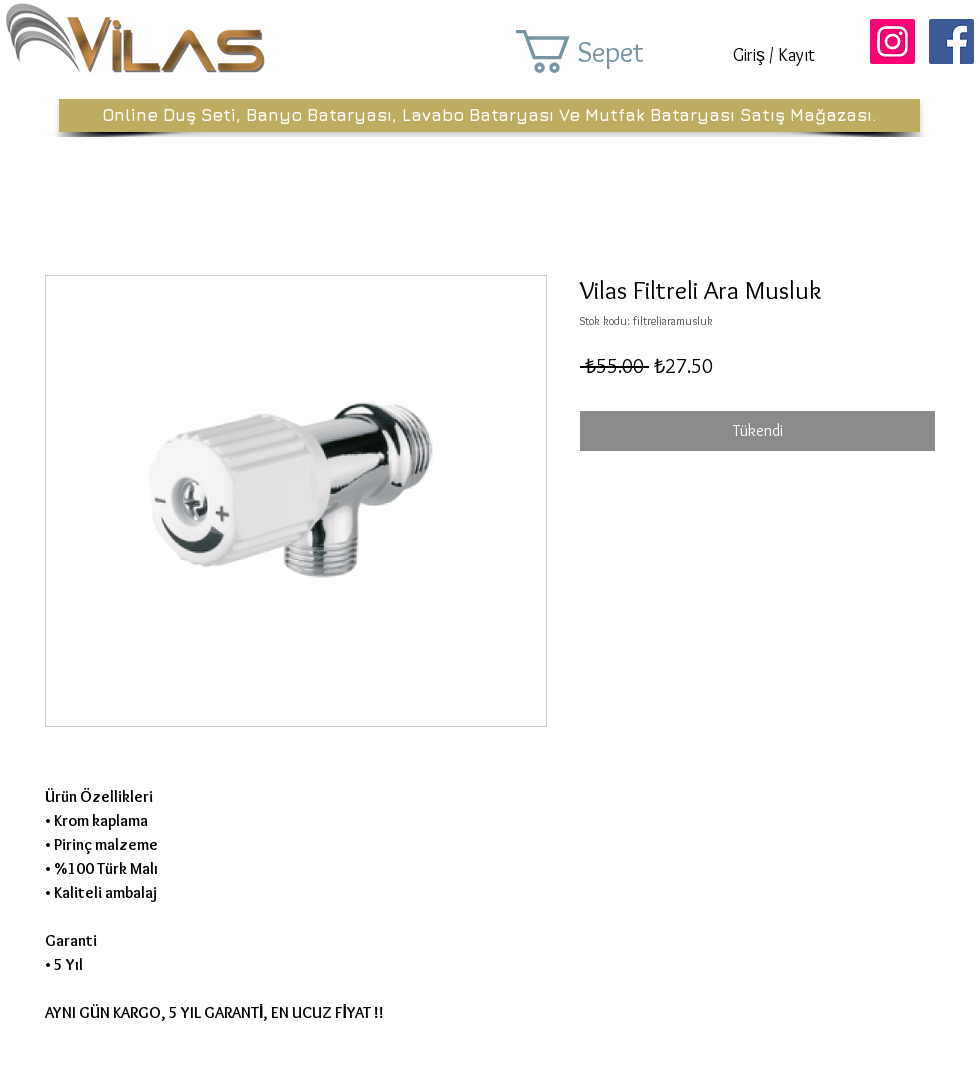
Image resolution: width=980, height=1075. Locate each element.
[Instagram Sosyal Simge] (892, 41)
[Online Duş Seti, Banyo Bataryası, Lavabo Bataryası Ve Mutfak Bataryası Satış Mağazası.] (489, 115)
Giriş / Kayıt (774, 55)
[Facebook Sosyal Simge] (951, 41)
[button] (608, 51)
